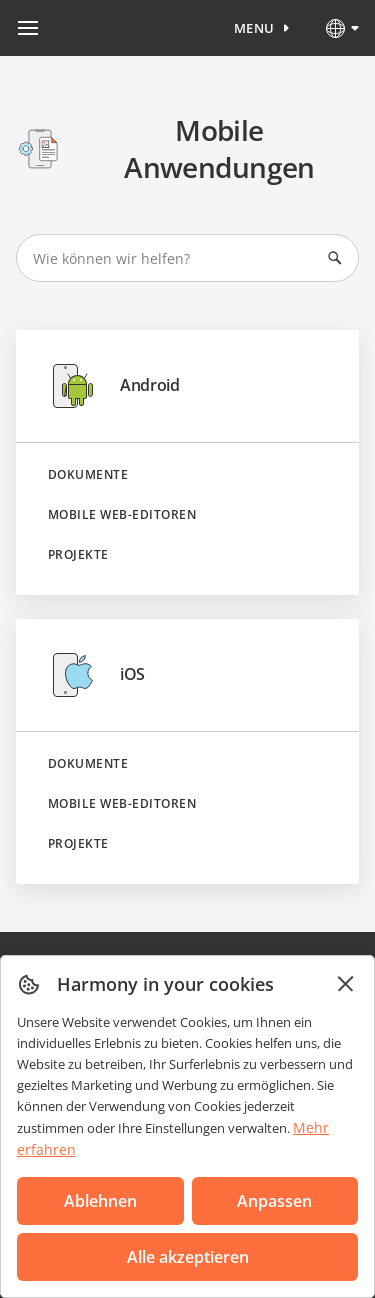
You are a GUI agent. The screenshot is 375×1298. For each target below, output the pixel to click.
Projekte (78, 555)
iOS (96, 675)
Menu (254, 28)
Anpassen (274, 1201)
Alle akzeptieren (188, 1257)
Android (114, 386)
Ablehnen (100, 1201)
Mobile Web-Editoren (122, 515)
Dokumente (88, 475)
